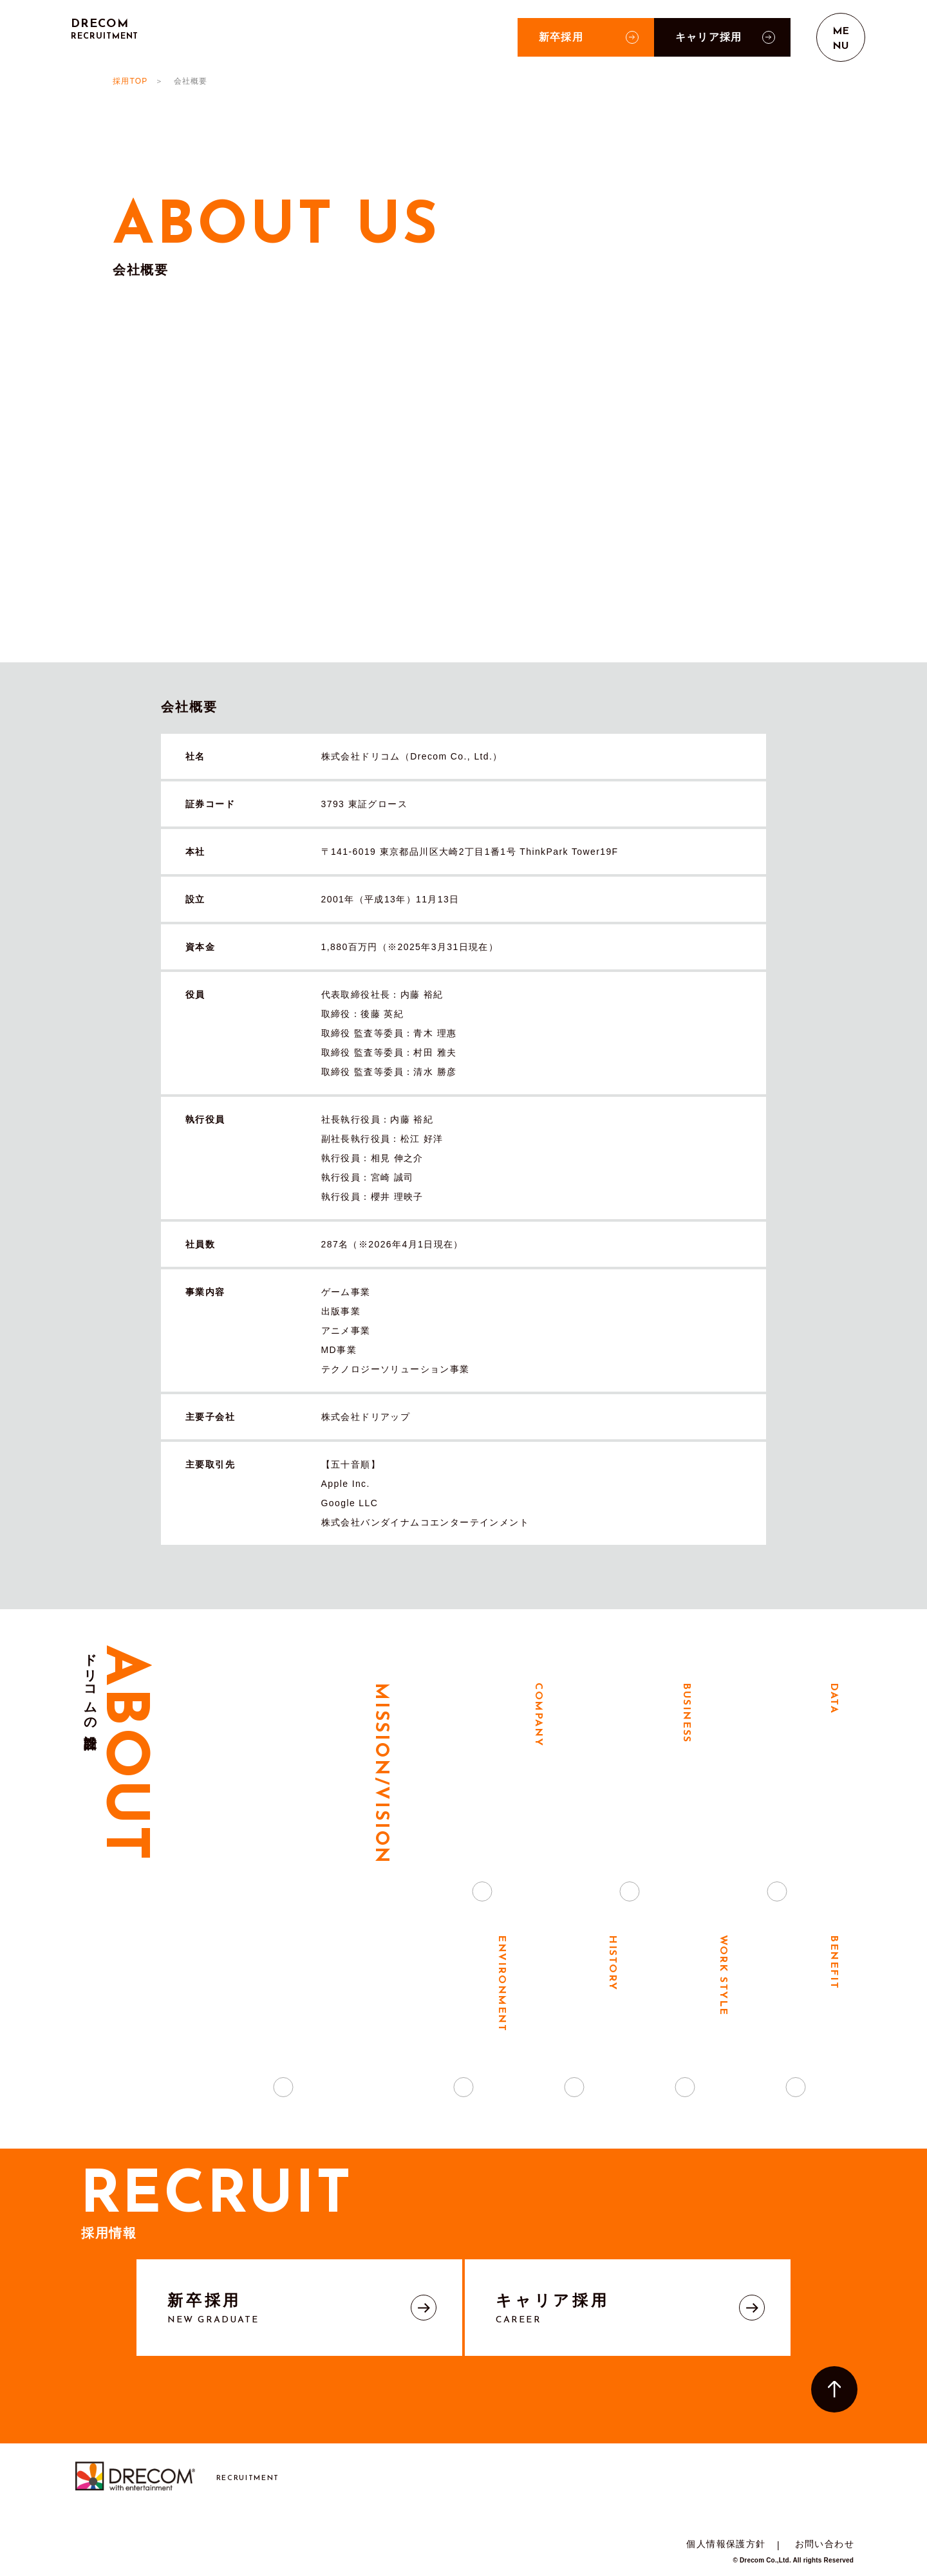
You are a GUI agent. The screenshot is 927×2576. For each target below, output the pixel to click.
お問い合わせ (824, 2544)
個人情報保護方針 (725, 2544)
